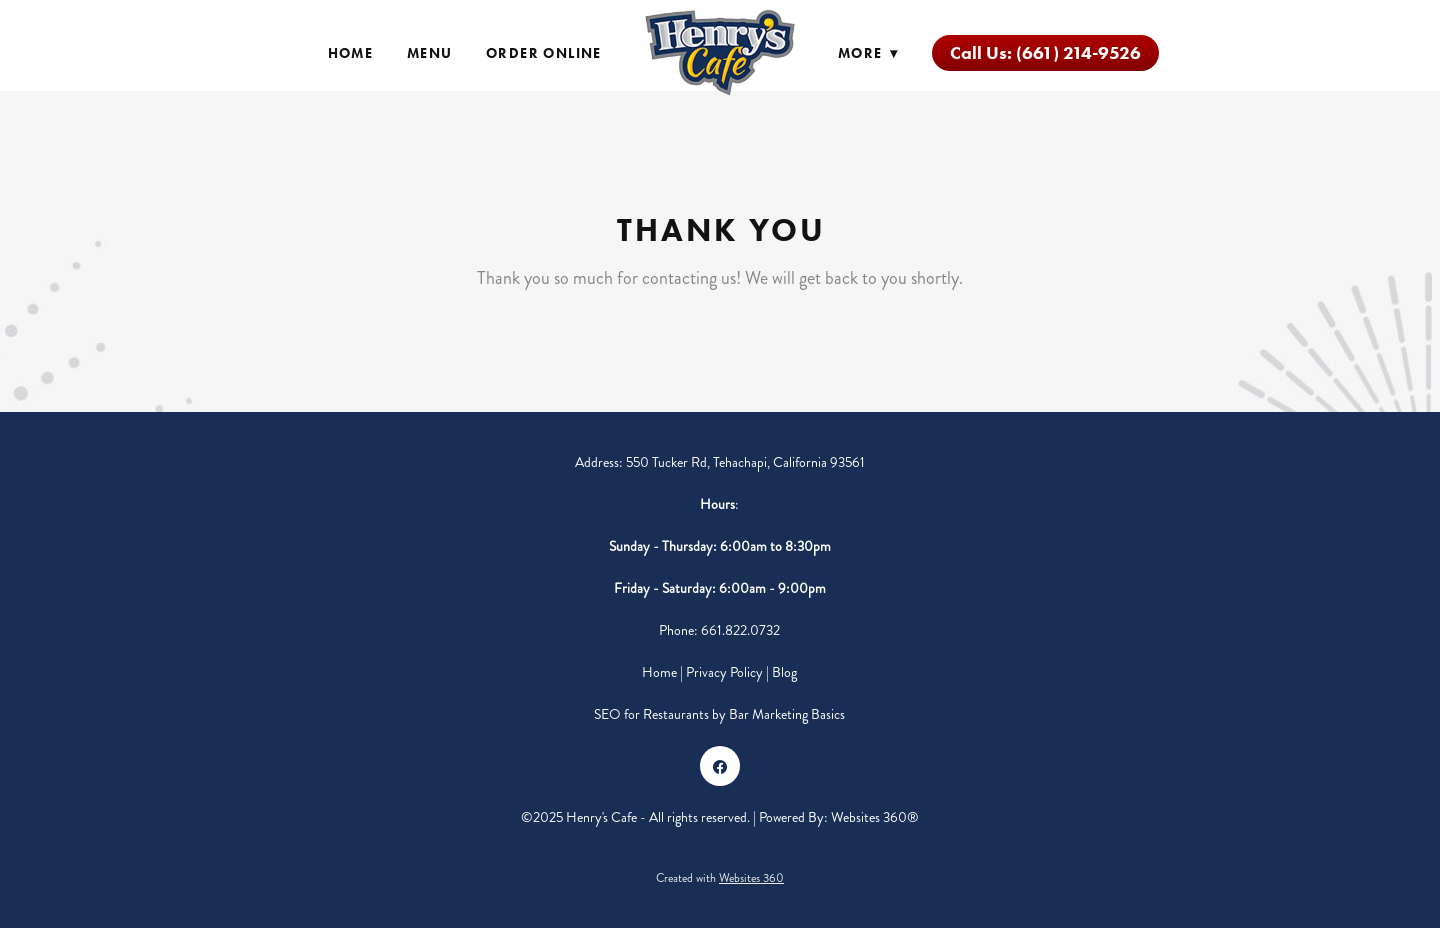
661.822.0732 (740, 630)
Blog (784, 672)
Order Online (544, 53)
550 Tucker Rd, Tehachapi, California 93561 (745, 462)
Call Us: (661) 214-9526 (1045, 53)
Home (351, 53)
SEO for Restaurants (653, 714)
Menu (430, 53)
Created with (720, 878)
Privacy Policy (724, 672)
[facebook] (720, 766)
